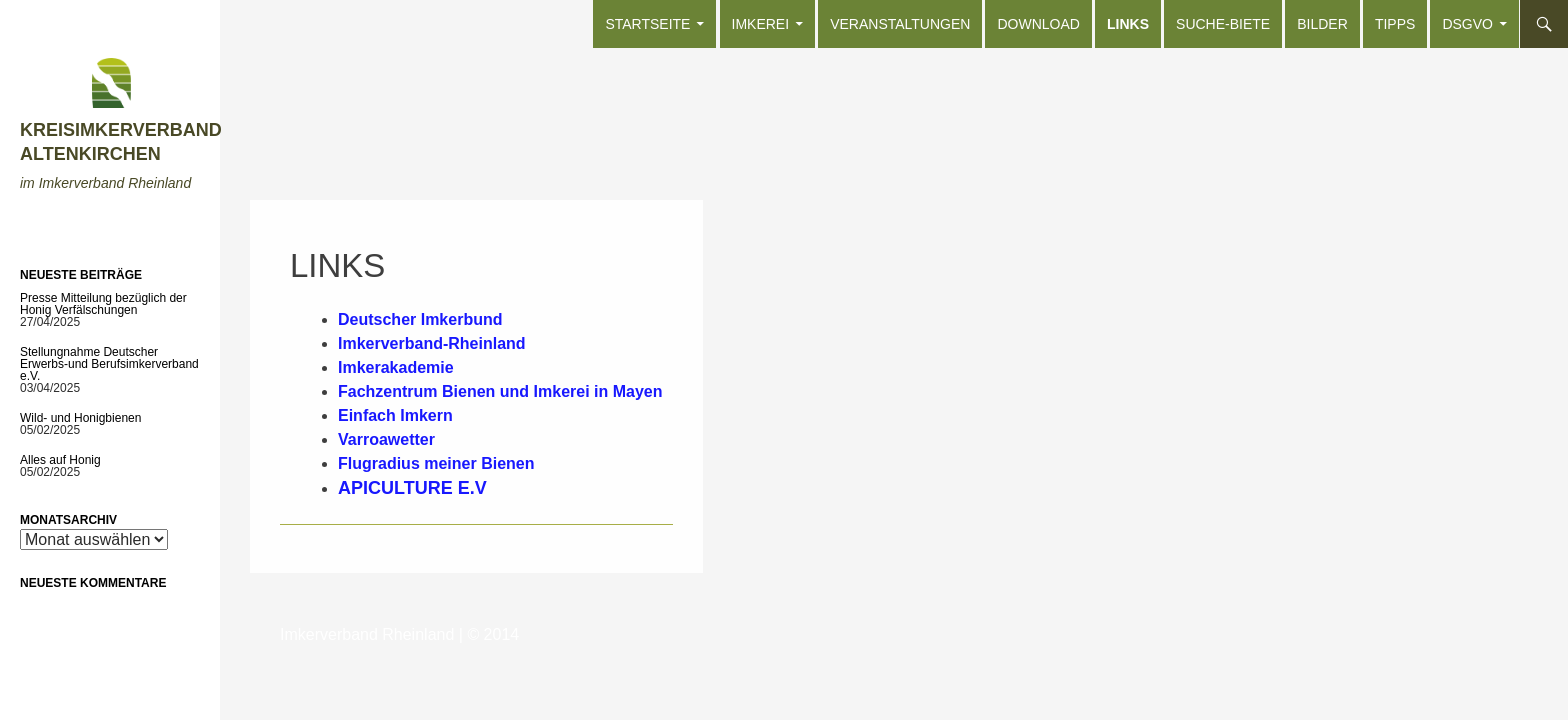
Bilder (1322, 24)
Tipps (1395, 24)
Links (1128, 24)
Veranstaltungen (900, 24)
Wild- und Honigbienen (80, 418)
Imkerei (761, 24)
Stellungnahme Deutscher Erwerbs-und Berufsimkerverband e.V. (109, 364)
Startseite (647, 24)
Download (1038, 24)
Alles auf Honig (60, 460)
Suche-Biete (1223, 24)
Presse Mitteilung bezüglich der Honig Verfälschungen (103, 304)
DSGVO (1467, 24)
